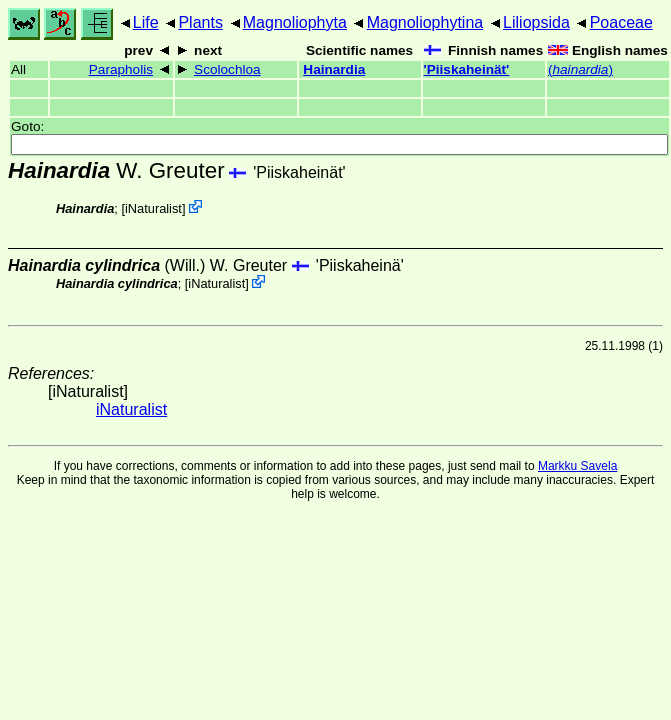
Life (146, 22)
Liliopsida (536, 22)
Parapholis (121, 69)
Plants (200, 22)
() (580, 69)
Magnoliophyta (295, 22)
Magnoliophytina (425, 22)
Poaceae (621, 22)
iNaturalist (153, 208)
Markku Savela (577, 466)
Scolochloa (227, 69)
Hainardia (334, 69)
